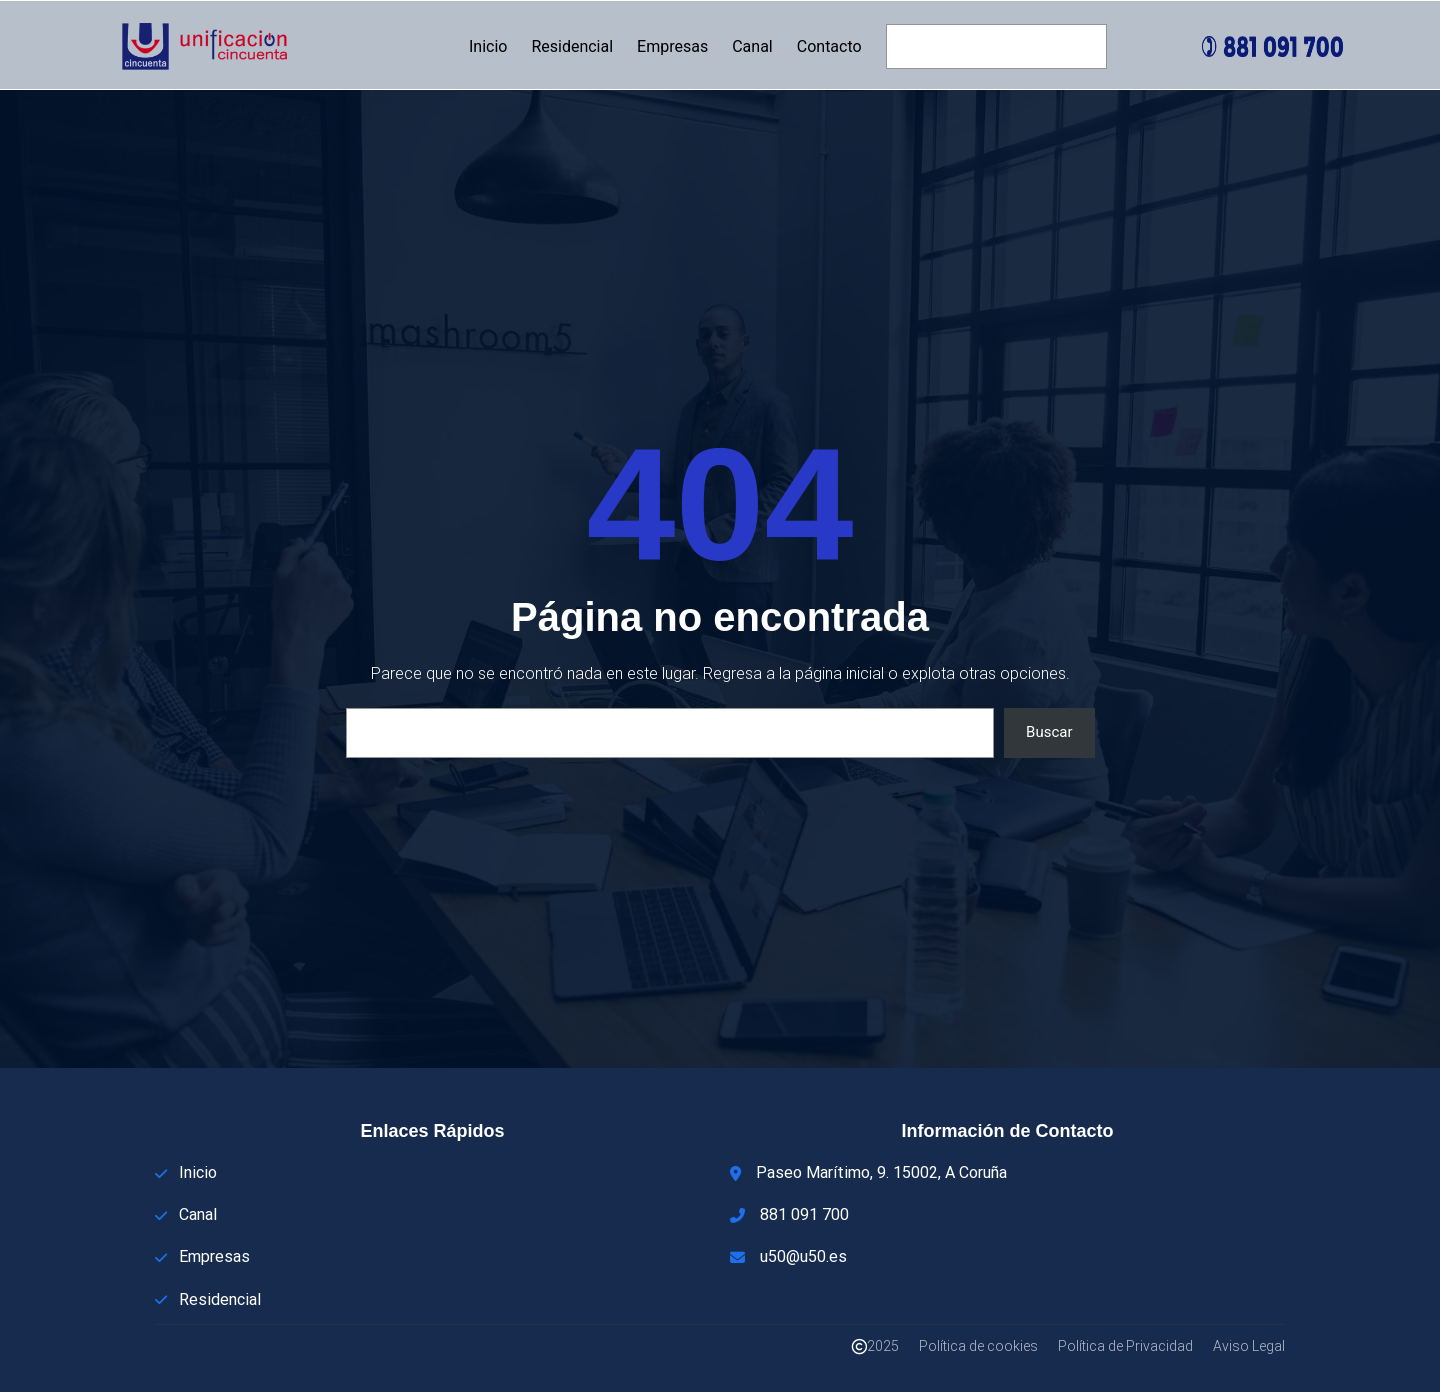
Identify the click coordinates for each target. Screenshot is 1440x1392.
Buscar (1049, 732)
